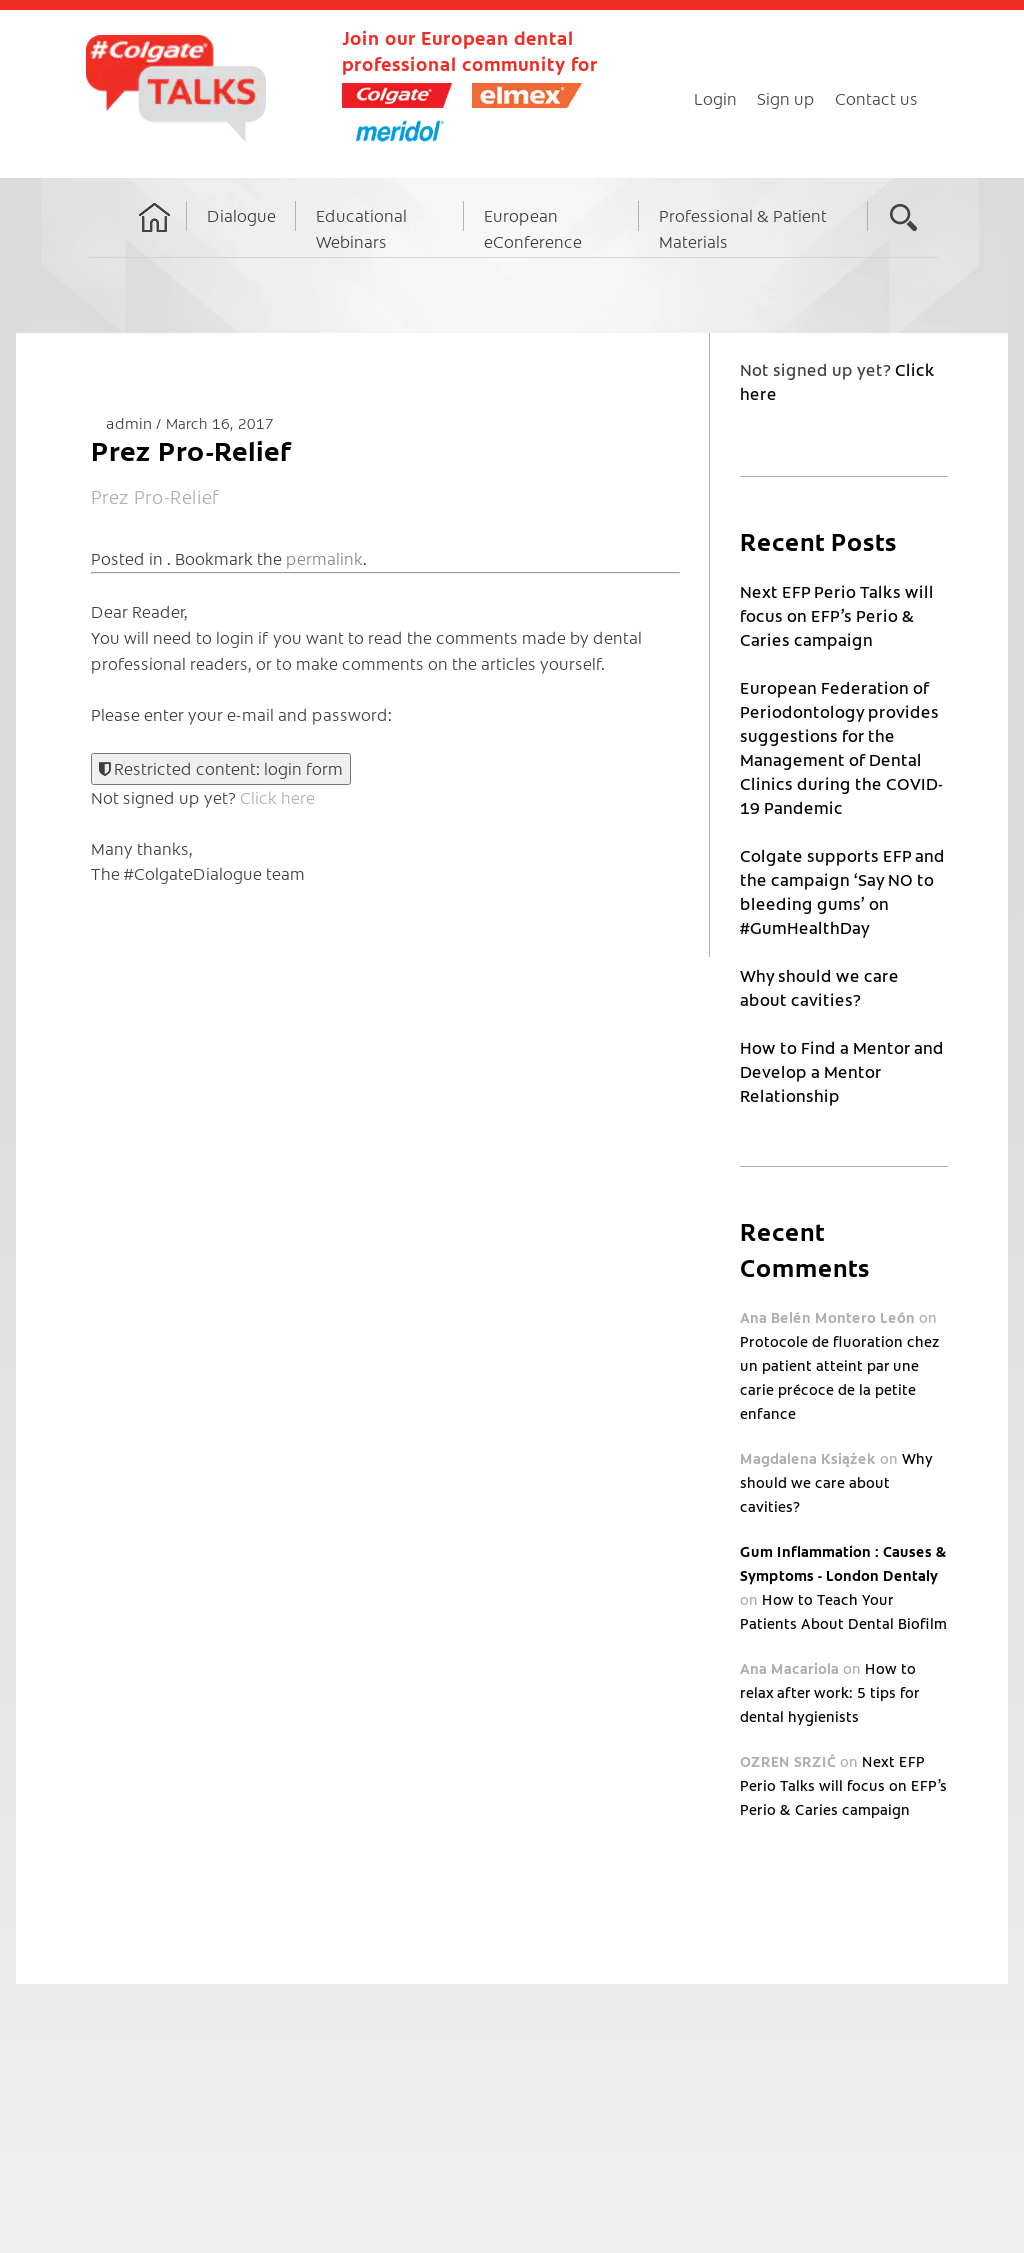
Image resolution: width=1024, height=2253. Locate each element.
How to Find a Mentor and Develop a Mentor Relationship (842, 1071)
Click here (277, 797)
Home (155, 236)
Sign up (786, 98)
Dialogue (241, 215)
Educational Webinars (361, 228)
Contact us (876, 98)
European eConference (533, 228)
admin (131, 422)
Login (715, 98)
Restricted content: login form (221, 768)
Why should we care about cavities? (836, 1482)
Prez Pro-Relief (155, 496)
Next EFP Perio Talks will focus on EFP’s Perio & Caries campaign (837, 615)
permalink (324, 558)
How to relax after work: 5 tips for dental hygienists (829, 1692)
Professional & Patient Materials (743, 228)
